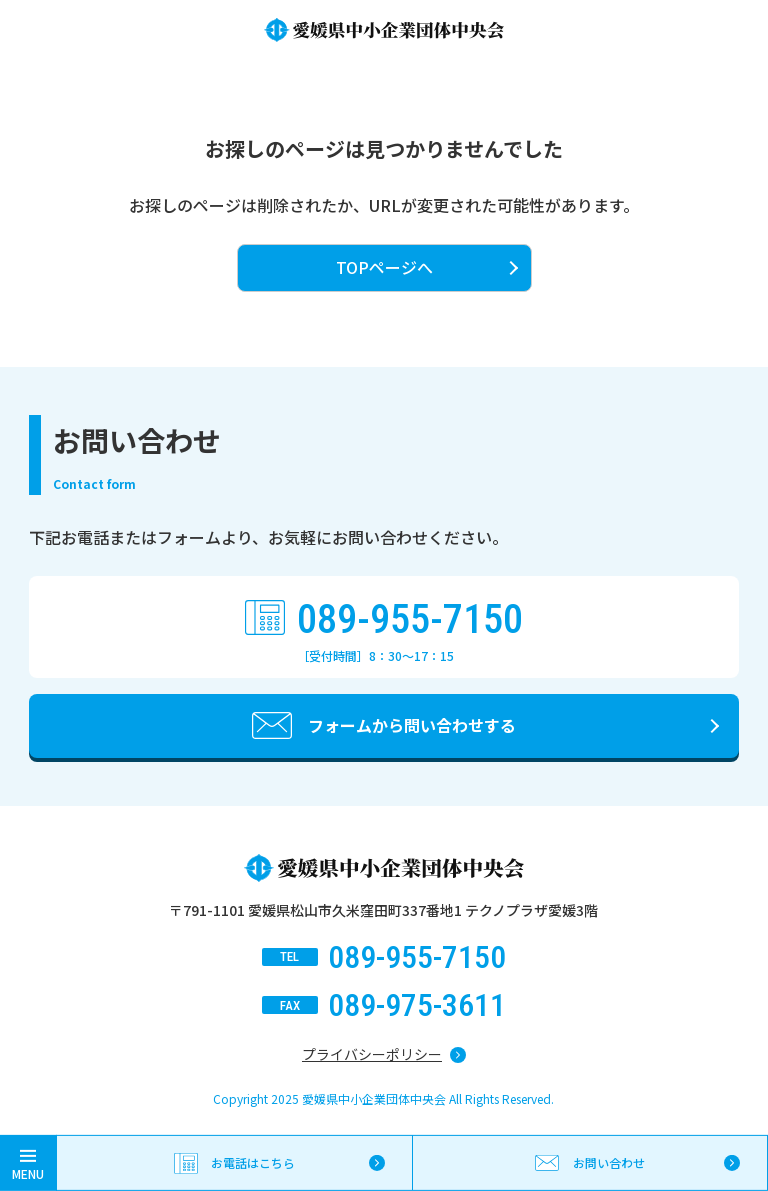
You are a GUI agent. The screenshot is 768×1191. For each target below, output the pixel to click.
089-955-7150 (410, 620)
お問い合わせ (609, 1162)
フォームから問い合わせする (412, 725)
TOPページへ (384, 267)
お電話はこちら (253, 1162)
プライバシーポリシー (372, 1054)
